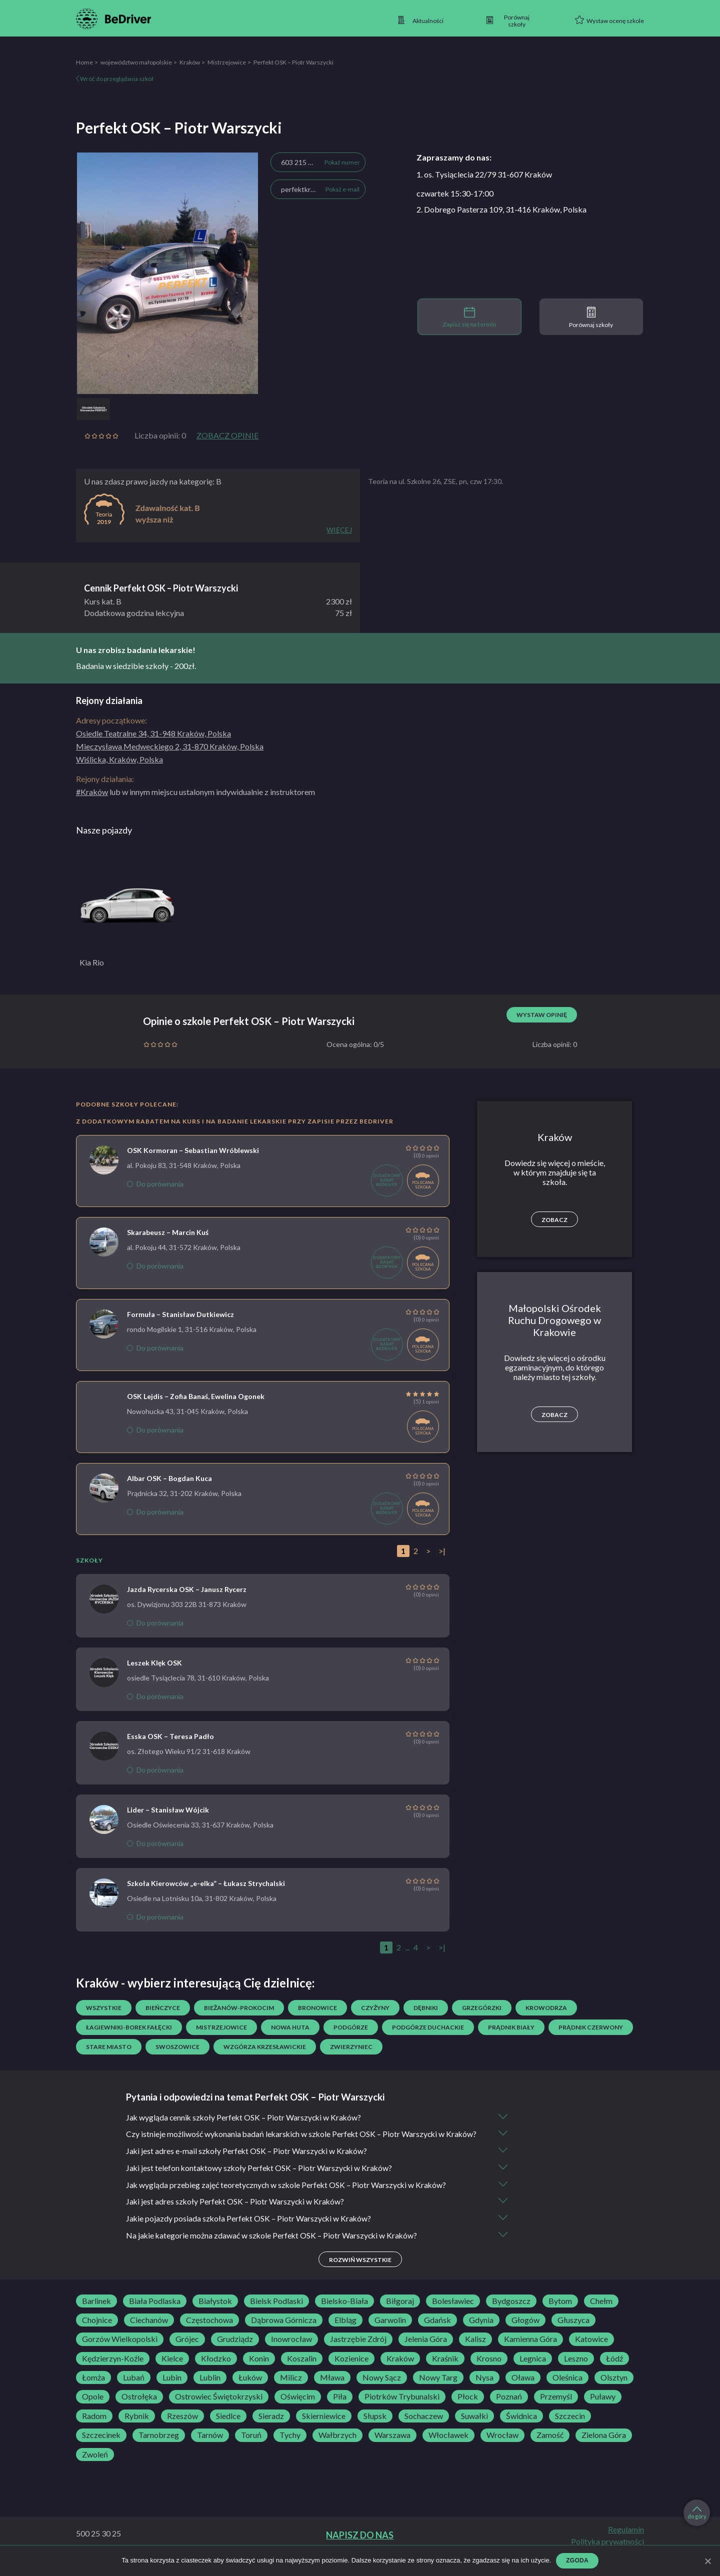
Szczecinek (101, 2445)
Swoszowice (178, 2046)
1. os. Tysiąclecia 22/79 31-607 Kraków (484, 174)
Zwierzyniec (351, 2046)
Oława (523, 2388)
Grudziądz (235, 2350)
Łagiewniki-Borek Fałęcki (129, 2027)
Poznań (509, 2407)
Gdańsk (437, 2330)
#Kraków (92, 791)
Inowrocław (291, 2350)
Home (84, 62)
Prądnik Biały (511, 2027)
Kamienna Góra (530, 2350)
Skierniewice (324, 2426)
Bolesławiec (453, 2311)
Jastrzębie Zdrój (358, 2350)
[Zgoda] (707, 2561)
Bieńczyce (163, 2008)
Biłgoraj (400, 2311)
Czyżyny (375, 2008)
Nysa (485, 2388)
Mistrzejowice (227, 62)
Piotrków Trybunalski (402, 2407)
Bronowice (317, 2008)
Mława (332, 2388)
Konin (259, 2369)
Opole (93, 2407)
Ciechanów (149, 2330)
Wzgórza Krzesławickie (265, 2046)
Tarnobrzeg (158, 2445)
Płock (468, 2407)
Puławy (603, 2407)
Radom (94, 2426)
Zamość (550, 2445)
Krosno (489, 2369)
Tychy (290, 2445)
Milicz (291, 2388)
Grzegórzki (482, 2008)
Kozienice (351, 2369)
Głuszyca (574, 2330)
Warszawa (392, 2445)
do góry (697, 2513)
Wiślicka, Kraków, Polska (119, 759)
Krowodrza (546, 2008)
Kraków (190, 62)
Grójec (187, 2350)
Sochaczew (423, 2426)
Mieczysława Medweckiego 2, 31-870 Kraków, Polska (170, 746)
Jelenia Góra (425, 2350)
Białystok (215, 2311)
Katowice (591, 2350)
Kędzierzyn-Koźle (113, 2369)
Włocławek (448, 2445)
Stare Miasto (109, 2046)
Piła (339, 2407)
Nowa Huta (290, 2027)
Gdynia (481, 2330)
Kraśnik (445, 2369)
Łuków (250, 2388)
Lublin (210, 2388)
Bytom (560, 2311)
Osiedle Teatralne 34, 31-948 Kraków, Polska (153, 733)
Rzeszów (182, 2426)
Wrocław (502, 2445)
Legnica (533, 2369)
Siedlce (228, 2426)
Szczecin (570, 2426)
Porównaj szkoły (591, 317)
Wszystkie (104, 2008)
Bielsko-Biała (344, 2311)
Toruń (251, 2445)
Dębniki (426, 2008)
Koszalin (301, 2369)
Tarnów (210, 2445)
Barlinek (96, 2311)
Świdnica (521, 2426)
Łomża (93, 2388)
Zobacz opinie (227, 435)
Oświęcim (297, 2407)
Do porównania (155, 1184)
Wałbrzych (337, 2445)
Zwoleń (95, 2465)
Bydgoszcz (511, 2311)
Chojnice (97, 2330)
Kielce (172, 2369)
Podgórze (351, 2027)
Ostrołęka (139, 2407)
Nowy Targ (438, 2388)
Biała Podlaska (154, 2311)
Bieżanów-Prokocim (239, 2008)
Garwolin (390, 2330)
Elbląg (345, 2330)
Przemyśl (556, 2407)
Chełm (601, 2311)
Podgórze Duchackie (428, 2027)
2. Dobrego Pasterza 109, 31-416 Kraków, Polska (501, 209)
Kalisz (475, 2350)
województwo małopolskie (136, 62)
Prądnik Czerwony (590, 2027)
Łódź (614, 2369)
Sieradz (271, 2426)
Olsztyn (614, 2388)
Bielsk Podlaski (276, 2311)
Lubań (133, 2388)
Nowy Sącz (381, 2388)
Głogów (526, 2330)
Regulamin (626, 2540)
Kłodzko (216, 2369)
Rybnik (136, 2426)
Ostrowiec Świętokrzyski (218, 2407)
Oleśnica (567, 2388)
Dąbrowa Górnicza (283, 2330)
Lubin (172, 2388)
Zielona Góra (604, 2445)
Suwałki (474, 2426)
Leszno (576, 2369)
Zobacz (555, 1220)
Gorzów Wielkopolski (120, 2350)
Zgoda (577, 2560)
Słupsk (375, 2426)
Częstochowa (209, 2330)
